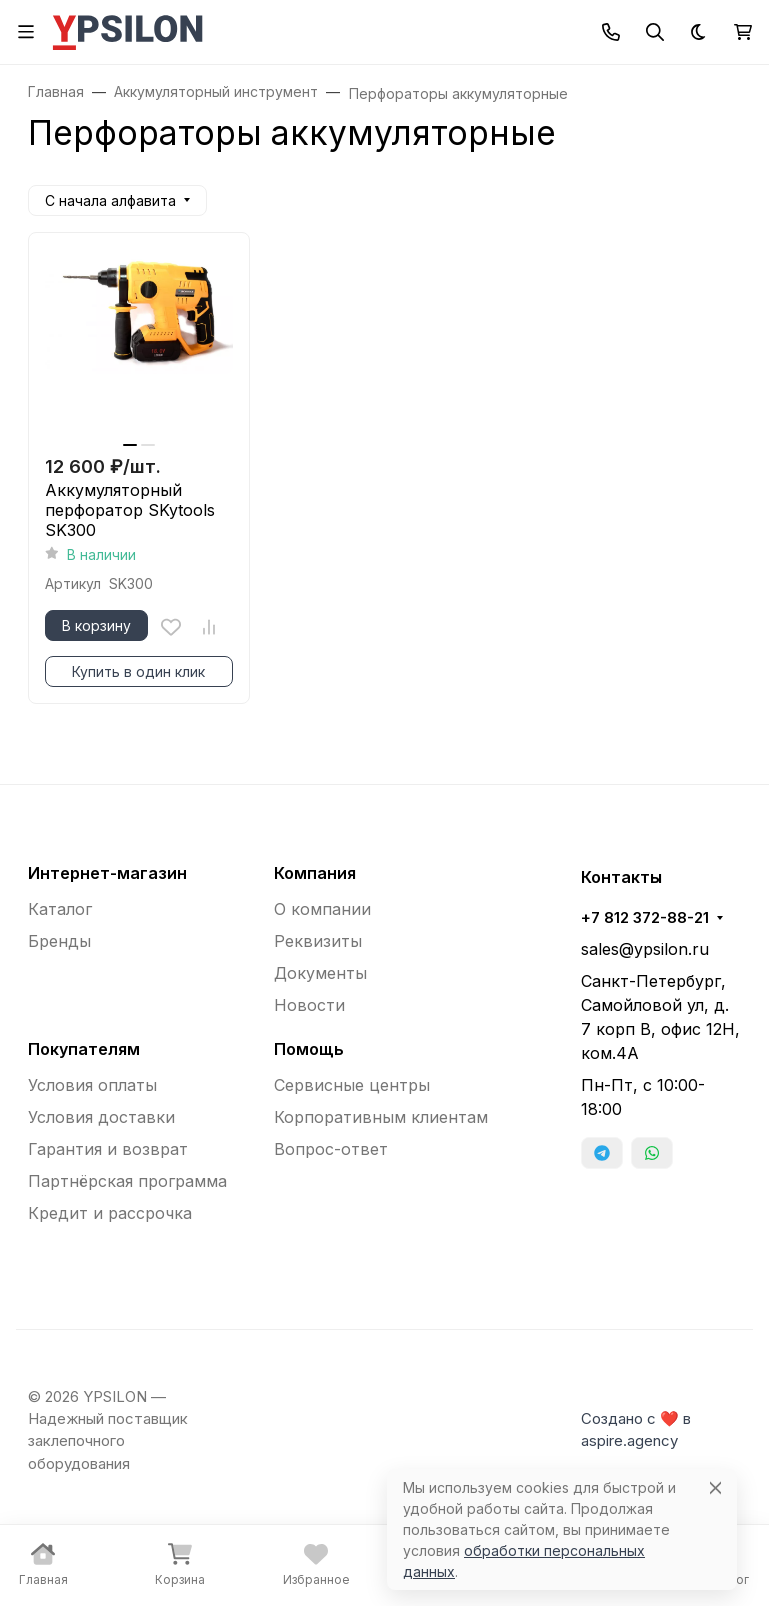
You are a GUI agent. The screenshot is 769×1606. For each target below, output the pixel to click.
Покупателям (84, 1049)
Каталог (60, 909)
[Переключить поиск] (655, 32)
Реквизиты (318, 941)
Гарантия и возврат (108, 1149)
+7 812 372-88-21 (645, 918)
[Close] (715, 1487)
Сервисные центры (352, 1085)
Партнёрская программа (127, 1181)
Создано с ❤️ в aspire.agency (636, 1430)
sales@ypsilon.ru (645, 949)
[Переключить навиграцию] (26, 32)
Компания (315, 873)
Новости (309, 1005)
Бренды (59, 941)
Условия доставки (101, 1117)
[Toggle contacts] (611, 32)
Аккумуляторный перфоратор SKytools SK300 (130, 510)
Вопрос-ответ (331, 1149)
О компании (322, 909)
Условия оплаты (92, 1085)
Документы (320, 973)
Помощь (309, 1049)
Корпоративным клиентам (381, 1117)
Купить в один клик (138, 671)
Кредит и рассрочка (110, 1213)
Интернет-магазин (107, 873)
